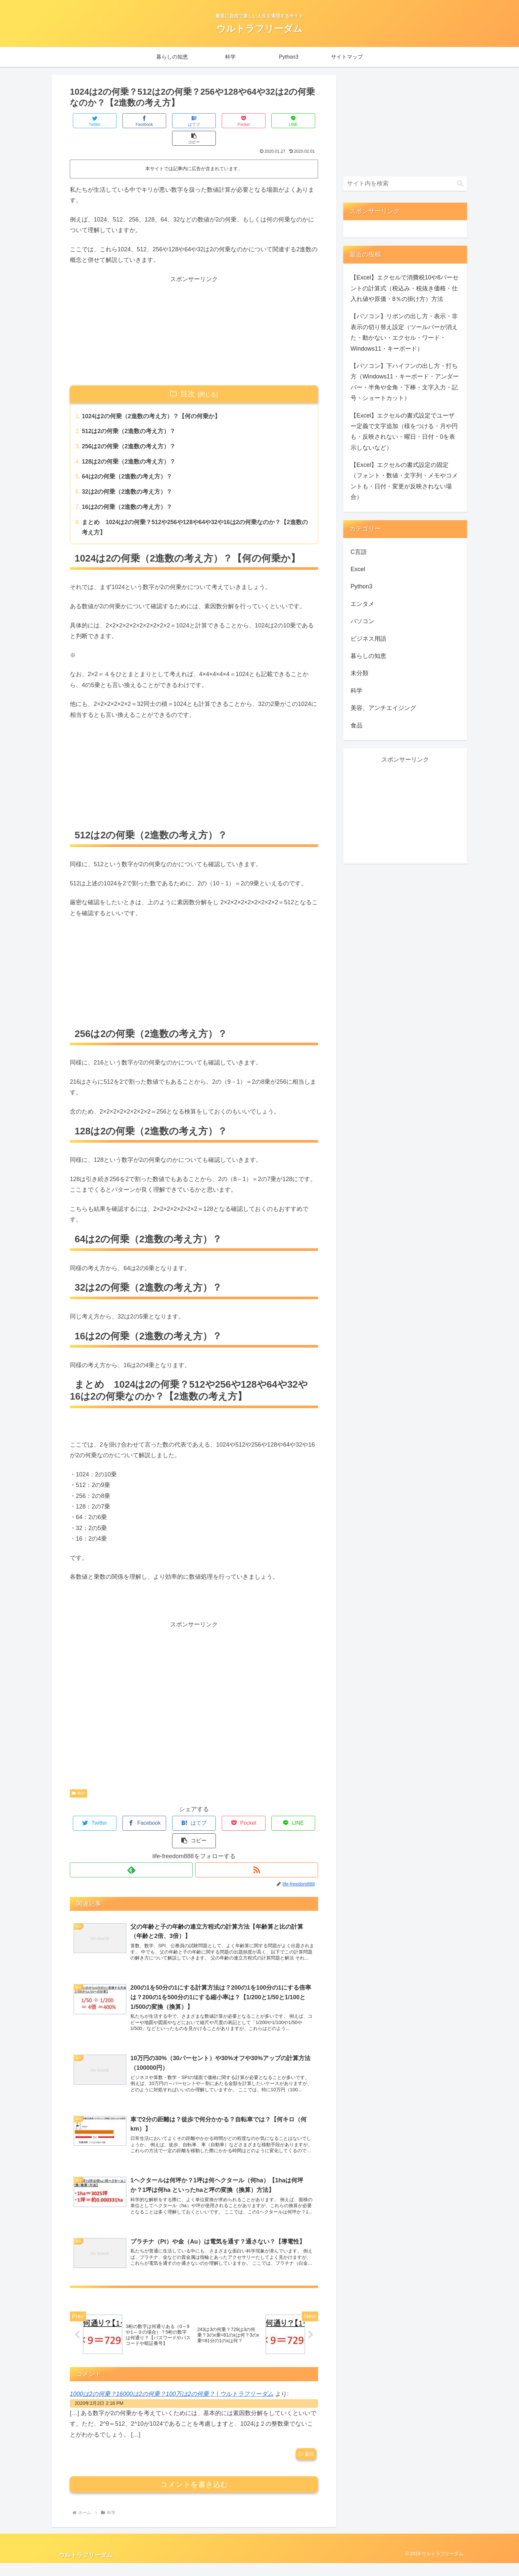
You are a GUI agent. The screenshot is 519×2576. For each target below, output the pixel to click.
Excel (358, 569)
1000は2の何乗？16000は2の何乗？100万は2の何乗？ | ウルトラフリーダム (171, 2406)
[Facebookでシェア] (132, 120)
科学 (78, 1779)
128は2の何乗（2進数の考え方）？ (129, 445)
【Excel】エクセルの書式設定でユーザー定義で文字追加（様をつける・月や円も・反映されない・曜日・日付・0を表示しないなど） (404, 431)
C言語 (359, 552)
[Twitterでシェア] (91, 120)
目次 (187, 376)
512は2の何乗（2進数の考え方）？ (129, 414)
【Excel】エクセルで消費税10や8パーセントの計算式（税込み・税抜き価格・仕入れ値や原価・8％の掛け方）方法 (404, 288)
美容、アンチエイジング (383, 708)
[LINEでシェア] (256, 120)
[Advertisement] (194, 313)
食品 (356, 725)
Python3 (361, 586)
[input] (405, 183)
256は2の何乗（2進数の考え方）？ (129, 430)
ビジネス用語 (368, 638)
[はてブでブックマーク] (173, 120)
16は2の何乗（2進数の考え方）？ (127, 492)
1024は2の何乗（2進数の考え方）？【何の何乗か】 (151, 399)
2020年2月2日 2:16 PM (98, 2415)
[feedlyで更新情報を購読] (131, 1838)
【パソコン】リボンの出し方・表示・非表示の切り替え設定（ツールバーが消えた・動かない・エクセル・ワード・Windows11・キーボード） (404, 332)
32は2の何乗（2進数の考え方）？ (127, 476)
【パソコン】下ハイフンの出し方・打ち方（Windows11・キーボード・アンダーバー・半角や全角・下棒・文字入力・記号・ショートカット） (405, 382)
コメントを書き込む (194, 2497)
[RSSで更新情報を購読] (256, 1838)
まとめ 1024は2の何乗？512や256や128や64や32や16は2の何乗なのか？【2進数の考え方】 (193, 512)
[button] (297, 120)
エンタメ (362, 604)
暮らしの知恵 (368, 656)
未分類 (359, 673)
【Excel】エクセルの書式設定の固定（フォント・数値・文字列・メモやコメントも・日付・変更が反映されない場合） (404, 481)
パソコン (362, 621)
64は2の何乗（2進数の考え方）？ (127, 461)
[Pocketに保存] (215, 120)
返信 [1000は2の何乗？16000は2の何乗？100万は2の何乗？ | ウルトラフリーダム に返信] (306, 2466)
